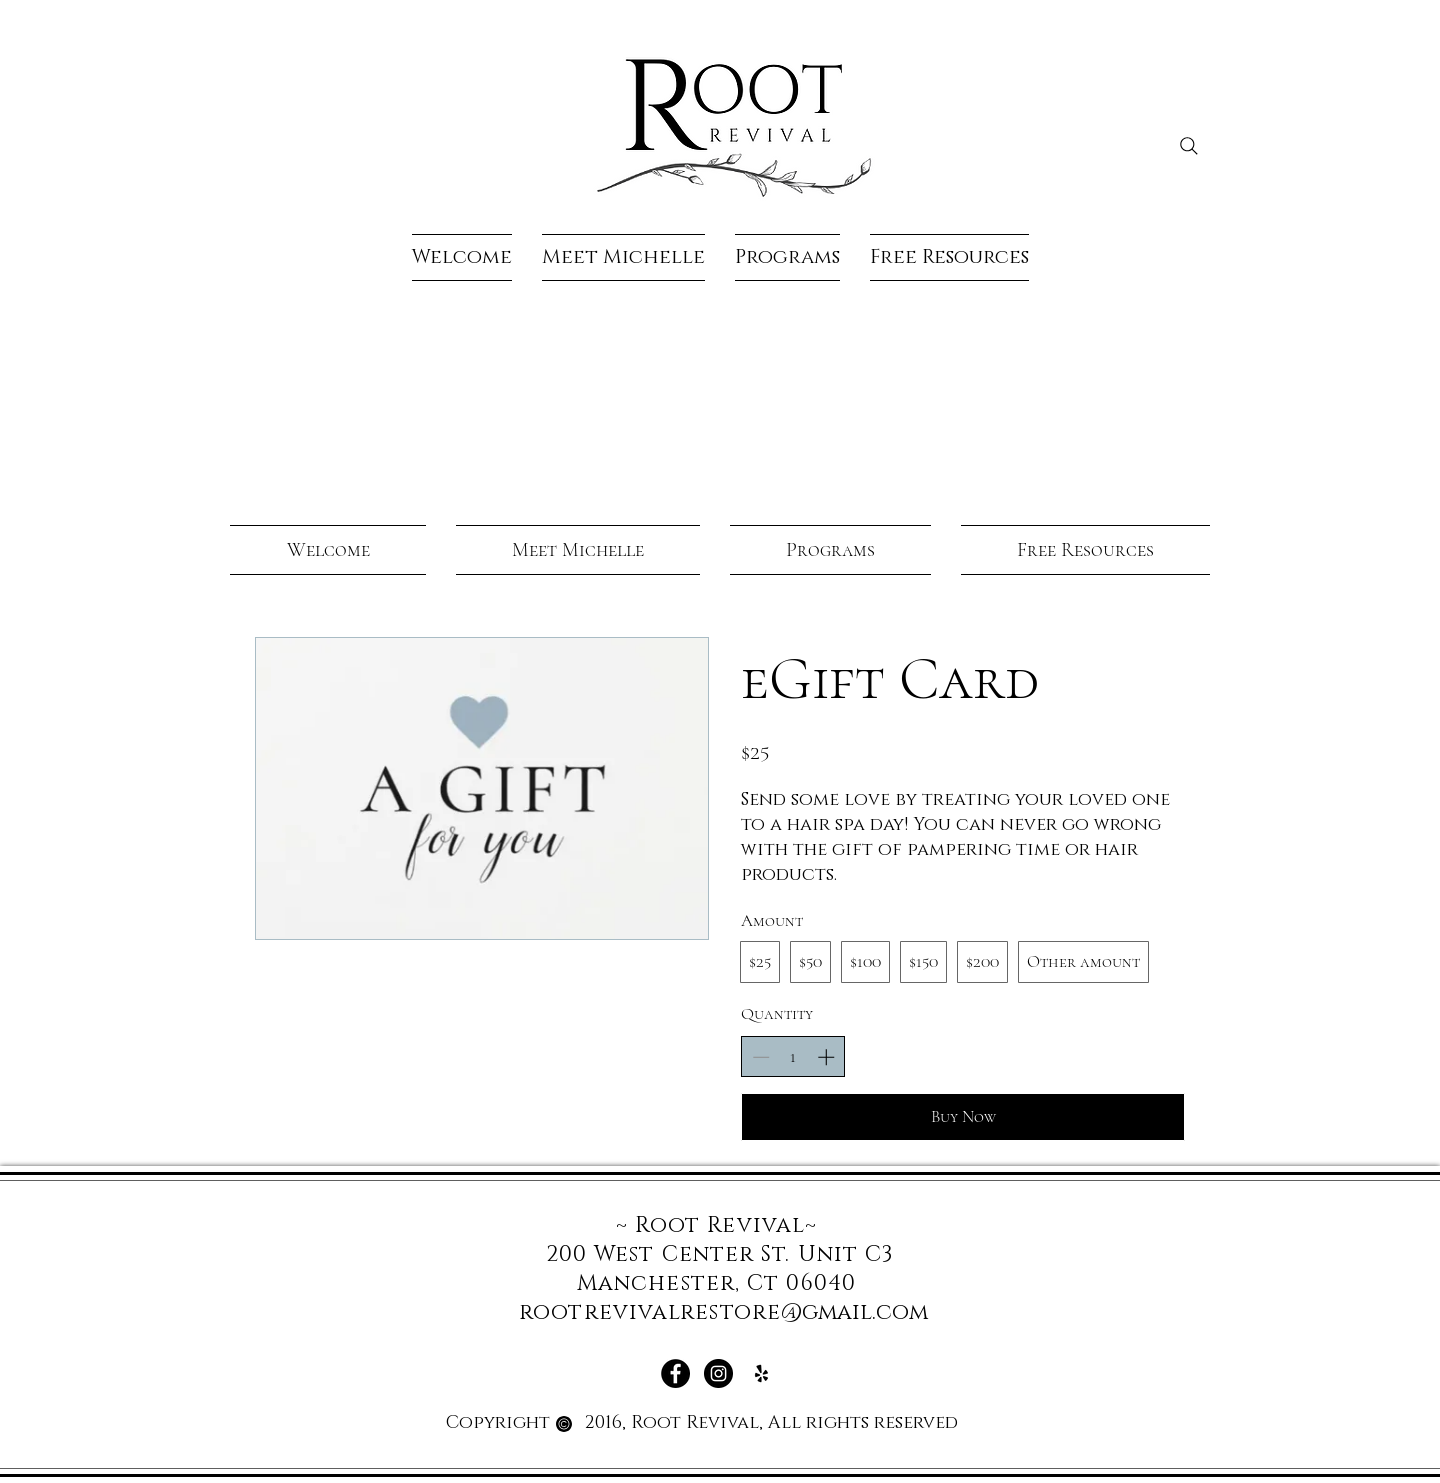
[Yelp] (761, 1373)
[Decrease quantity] (761, 1057)
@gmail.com (854, 1312)
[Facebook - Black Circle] (675, 1373)
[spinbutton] (793, 1057)
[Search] (1189, 146)
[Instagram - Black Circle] (718, 1373)
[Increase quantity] (826, 1057)
